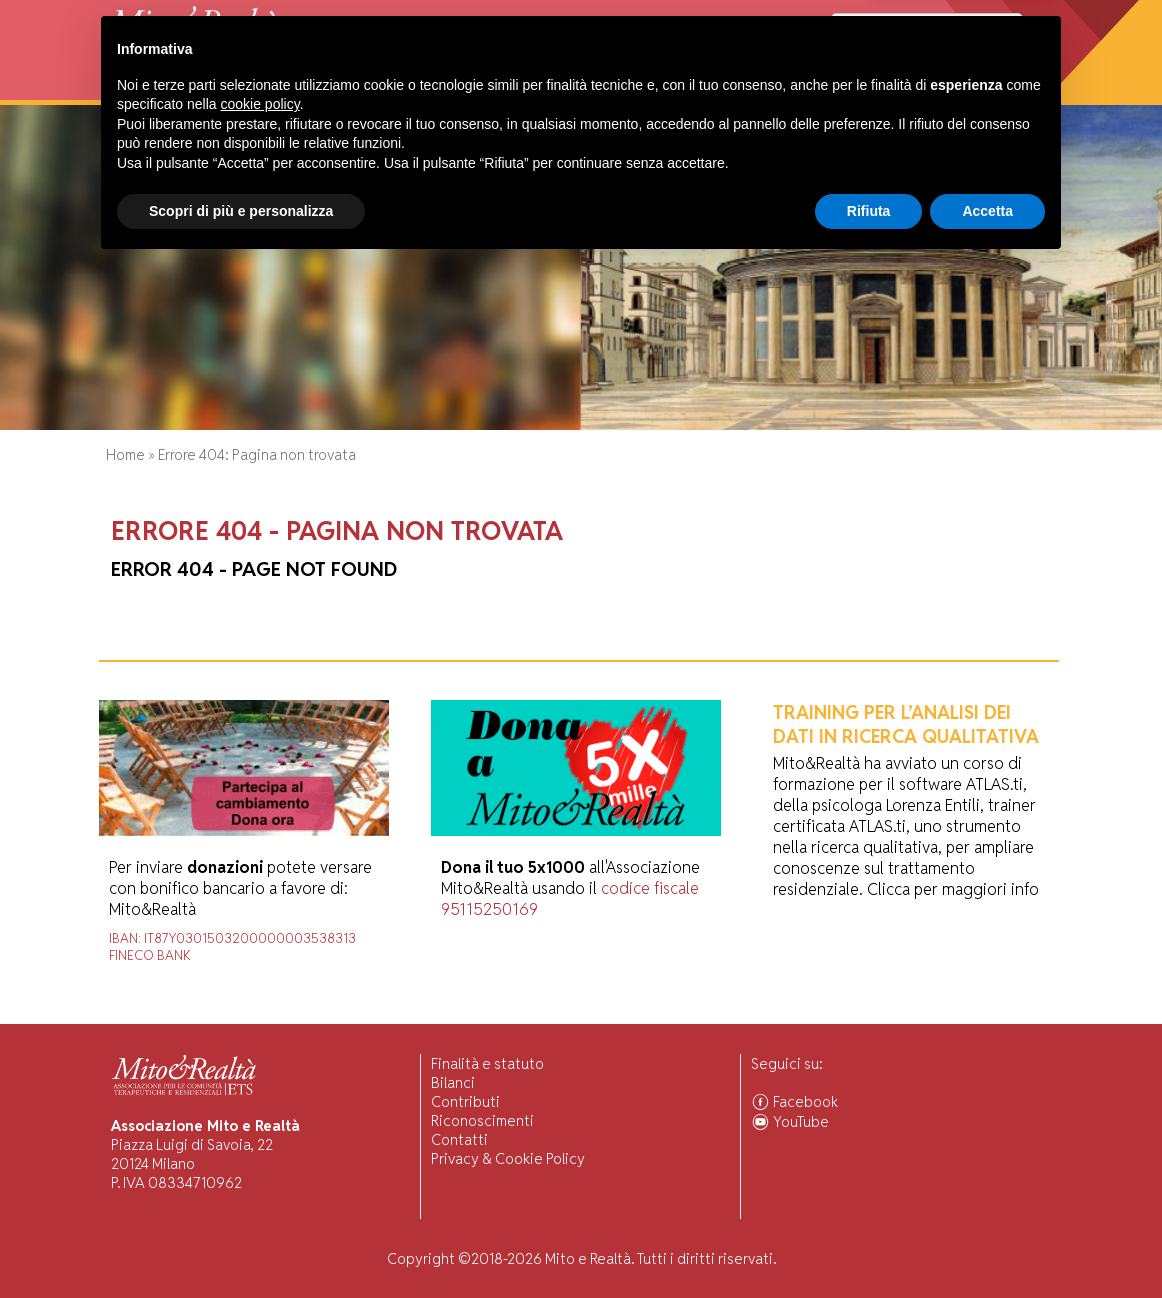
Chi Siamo (186, 89)
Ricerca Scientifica (427, 89)
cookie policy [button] (260, 1137)
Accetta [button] (987, 1243)
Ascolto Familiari (724, 89)
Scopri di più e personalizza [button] (241, 1243)
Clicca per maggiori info (953, 889)
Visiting (322, 89)
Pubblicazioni (552, 89)
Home (124, 89)
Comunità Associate (864, 89)
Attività (257, 89)
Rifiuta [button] (869, 1243)
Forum (632, 89)
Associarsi (982, 89)
